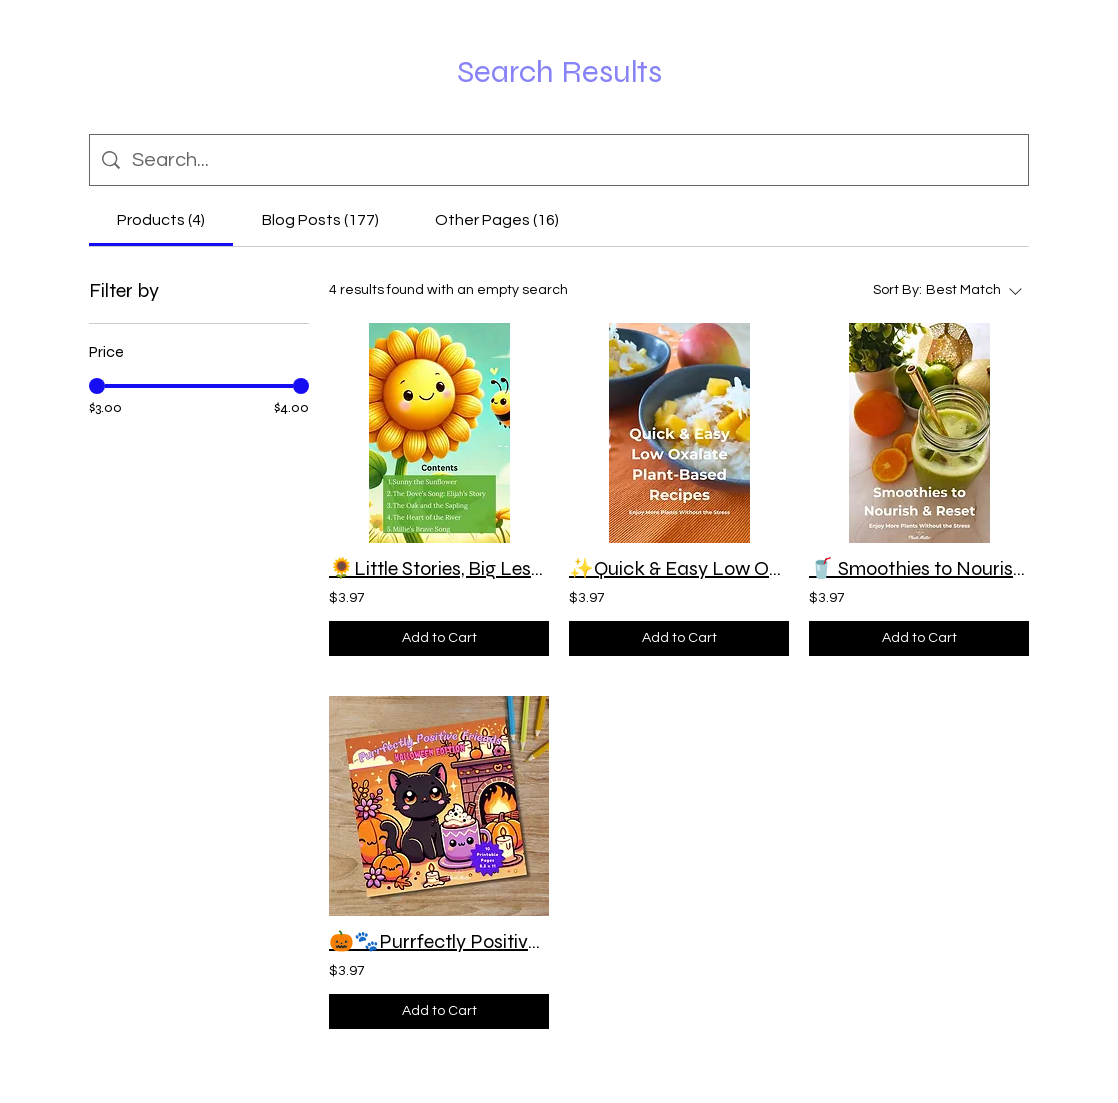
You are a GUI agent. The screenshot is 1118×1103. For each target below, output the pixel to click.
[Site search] (574, 160)
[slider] (97, 386)
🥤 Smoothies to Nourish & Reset (919, 568)
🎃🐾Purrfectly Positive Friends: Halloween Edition (439, 941)
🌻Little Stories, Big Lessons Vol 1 (439, 568)
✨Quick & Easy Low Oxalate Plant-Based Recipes (679, 568)
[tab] (161, 220)
